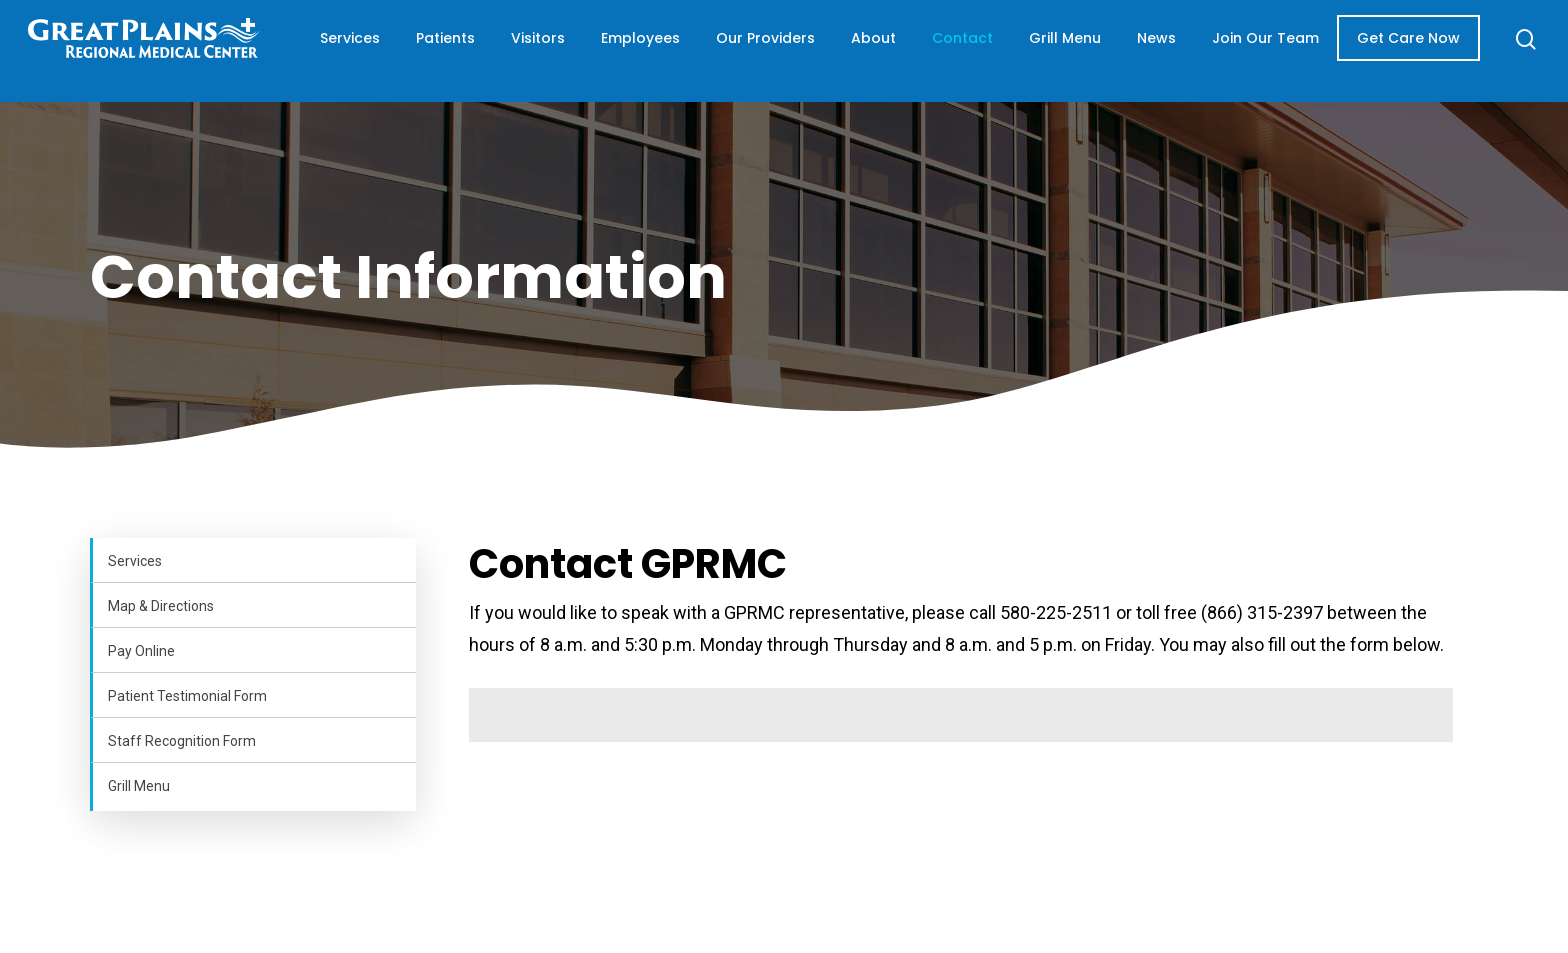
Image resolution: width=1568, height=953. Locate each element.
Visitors (560, 51)
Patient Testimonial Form (187, 696)
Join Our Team (1254, 51)
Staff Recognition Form (182, 741)
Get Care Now (1396, 51)
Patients (467, 51)
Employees (662, 51)
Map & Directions (161, 606)
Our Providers (772, 51)
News (1168, 51)
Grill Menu (1064, 51)
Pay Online (141, 651)
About (889, 51)
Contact (978, 51)
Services (372, 51)
